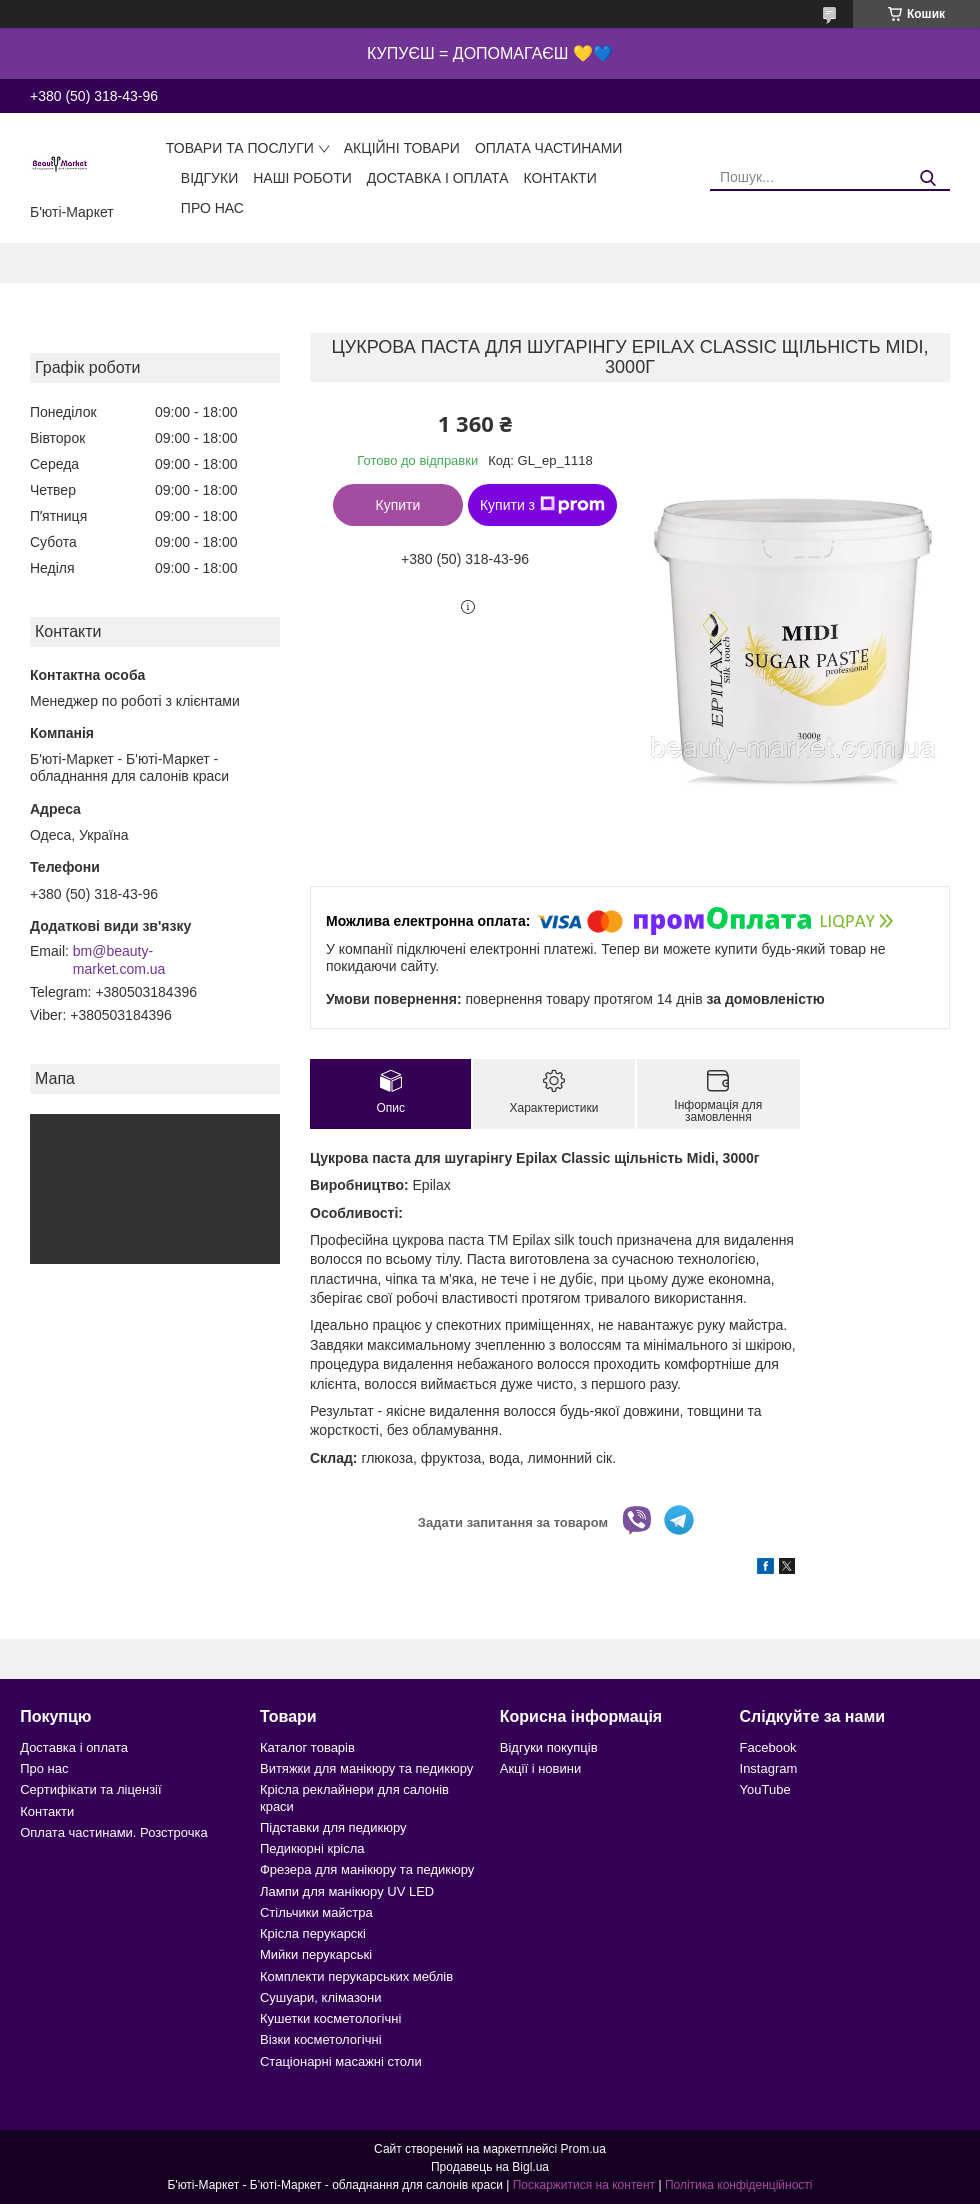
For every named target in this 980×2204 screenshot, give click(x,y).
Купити (398, 505)
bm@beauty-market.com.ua (119, 960)
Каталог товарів (307, 1747)
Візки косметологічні (321, 2039)
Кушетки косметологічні (330, 2018)
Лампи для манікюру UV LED (347, 1891)
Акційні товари (402, 148)
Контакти (560, 178)
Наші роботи (302, 178)
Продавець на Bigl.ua (490, 2167)
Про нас (212, 208)
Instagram (769, 1768)
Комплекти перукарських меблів (356, 1976)
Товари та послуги (240, 148)
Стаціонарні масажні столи (341, 2061)
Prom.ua (583, 2149)
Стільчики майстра (316, 1912)
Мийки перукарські (316, 1954)
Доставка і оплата (438, 178)
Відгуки (209, 178)
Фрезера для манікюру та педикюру (367, 1869)
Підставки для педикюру (333, 1827)
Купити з (542, 505)
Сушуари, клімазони (320, 1997)
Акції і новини (540, 1768)
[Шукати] (927, 178)
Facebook (768, 1747)
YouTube (765, 1789)
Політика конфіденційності (739, 2185)
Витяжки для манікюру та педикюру (366, 1768)
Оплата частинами (549, 148)
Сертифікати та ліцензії (90, 1789)
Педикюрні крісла (312, 1848)
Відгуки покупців (549, 1747)
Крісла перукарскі (313, 1933)
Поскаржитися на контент (584, 2185)
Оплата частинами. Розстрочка (113, 1832)
